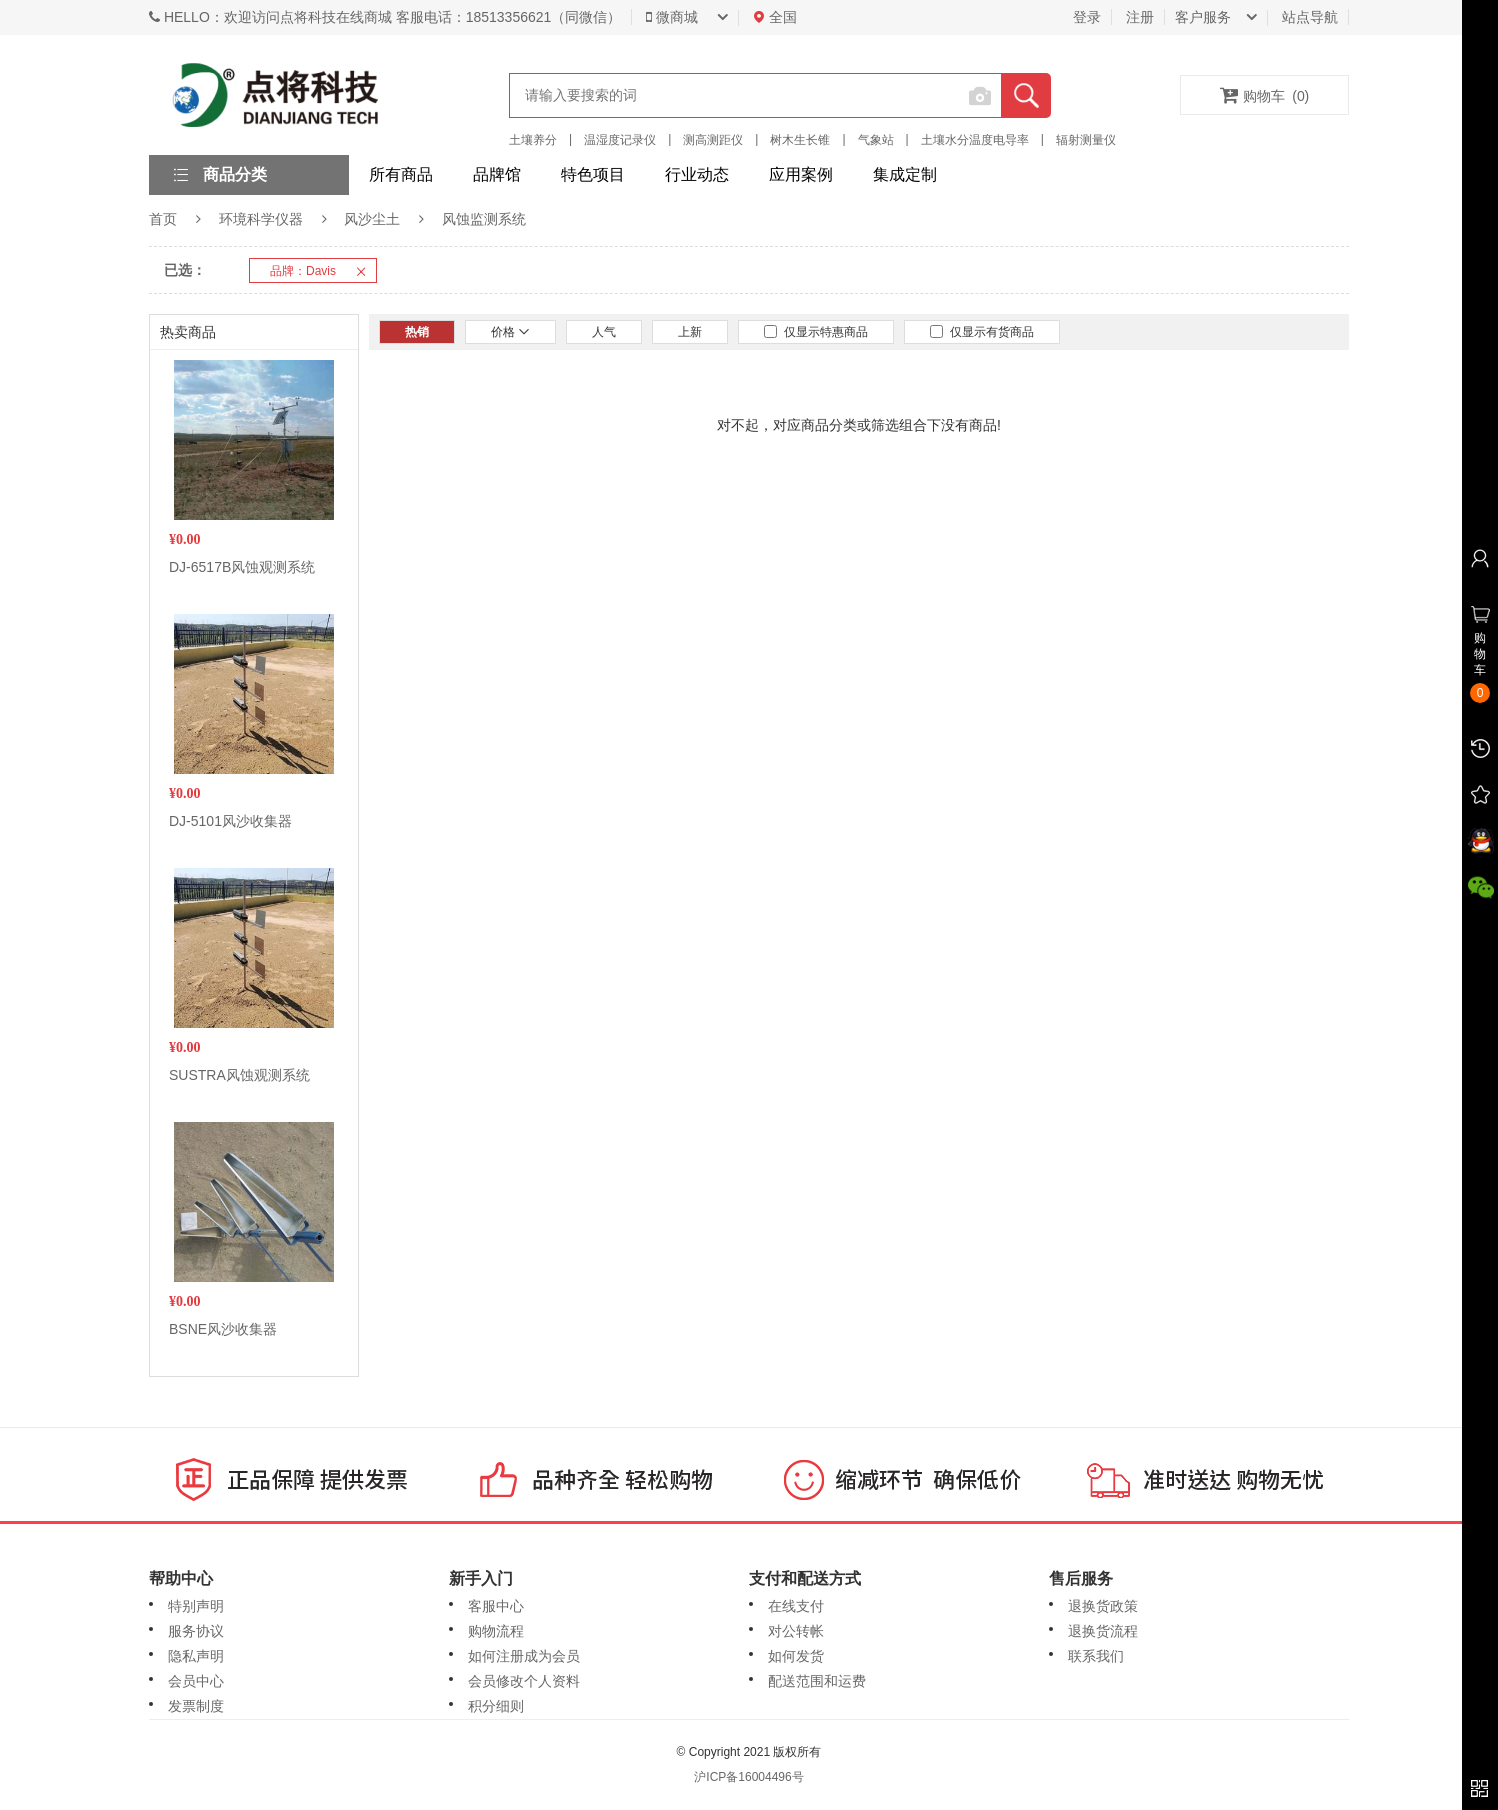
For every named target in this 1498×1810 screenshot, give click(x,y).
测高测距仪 (713, 140)
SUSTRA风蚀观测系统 (239, 1075)
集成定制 (905, 174)
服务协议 (196, 1631)
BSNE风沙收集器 (223, 1329)
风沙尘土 (372, 219)
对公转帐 (796, 1631)
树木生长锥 (800, 140)
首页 (163, 219)
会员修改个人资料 (524, 1681)
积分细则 (496, 1706)
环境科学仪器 (261, 219)
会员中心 (196, 1681)
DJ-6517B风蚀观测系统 (242, 567)
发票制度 (196, 1706)
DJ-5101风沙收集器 (230, 821)
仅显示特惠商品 (816, 332)
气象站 (876, 140)
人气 (604, 332)
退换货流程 (1103, 1631)
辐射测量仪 (1086, 140)
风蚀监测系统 (484, 219)
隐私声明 (196, 1656)
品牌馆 (497, 174)
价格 (510, 332)
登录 (1087, 17)
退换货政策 (1103, 1606)
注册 (1140, 17)
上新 (690, 332)
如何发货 (796, 1656)
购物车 (1265, 95)
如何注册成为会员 (524, 1656)
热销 (417, 332)
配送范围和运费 (817, 1681)
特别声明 (196, 1606)
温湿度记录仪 (620, 140)
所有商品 (401, 174)
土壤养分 (533, 140)
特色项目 (593, 174)
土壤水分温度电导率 (975, 140)
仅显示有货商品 (982, 332)
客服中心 (496, 1606)
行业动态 (697, 174)
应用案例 (801, 174)
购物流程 (496, 1631)
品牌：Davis (323, 271)
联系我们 (1096, 1656)
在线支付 (796, 1606)
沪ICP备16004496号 (748, 1777)
